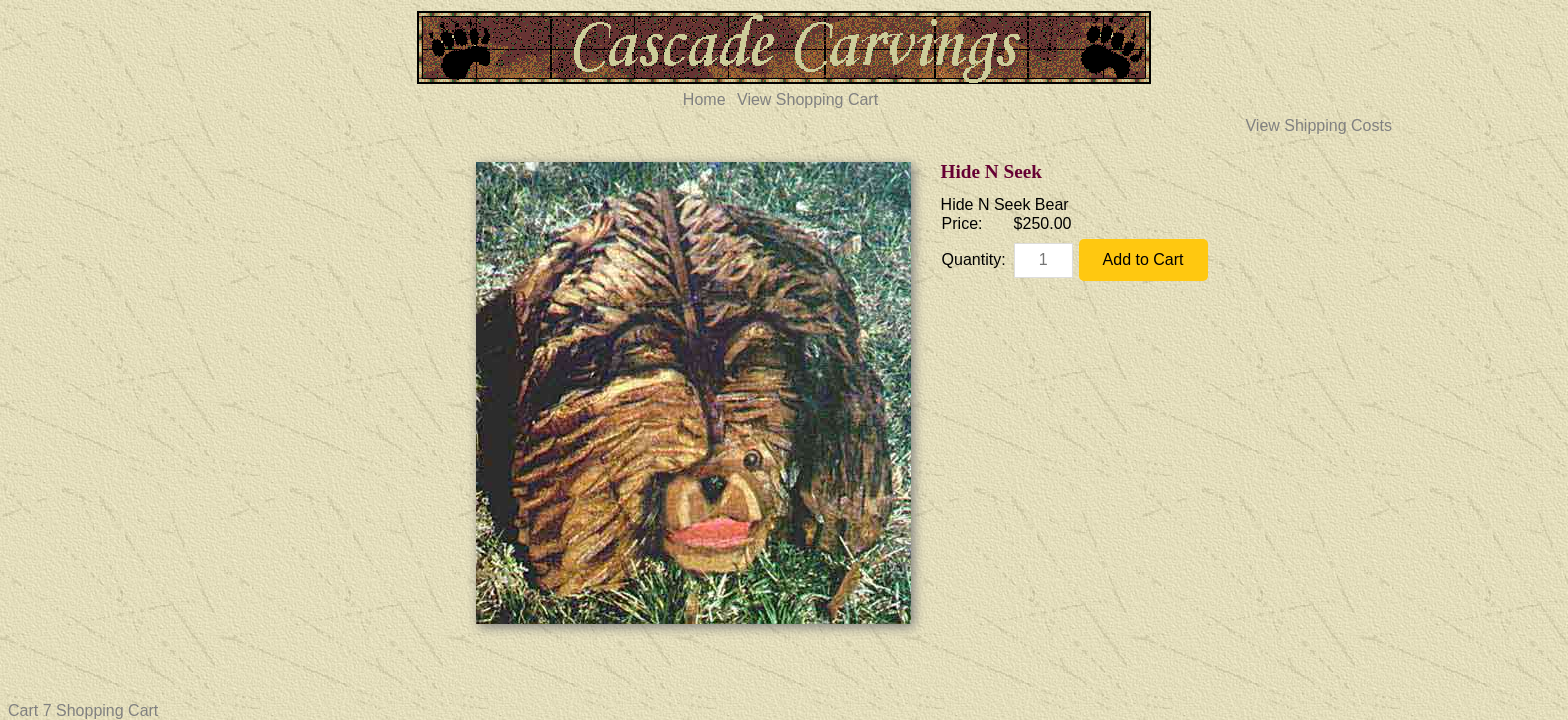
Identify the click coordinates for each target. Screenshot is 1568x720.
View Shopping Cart (807, 99)
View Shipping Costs (1318, 125)
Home (704, 99)
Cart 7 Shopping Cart (83, 710)
